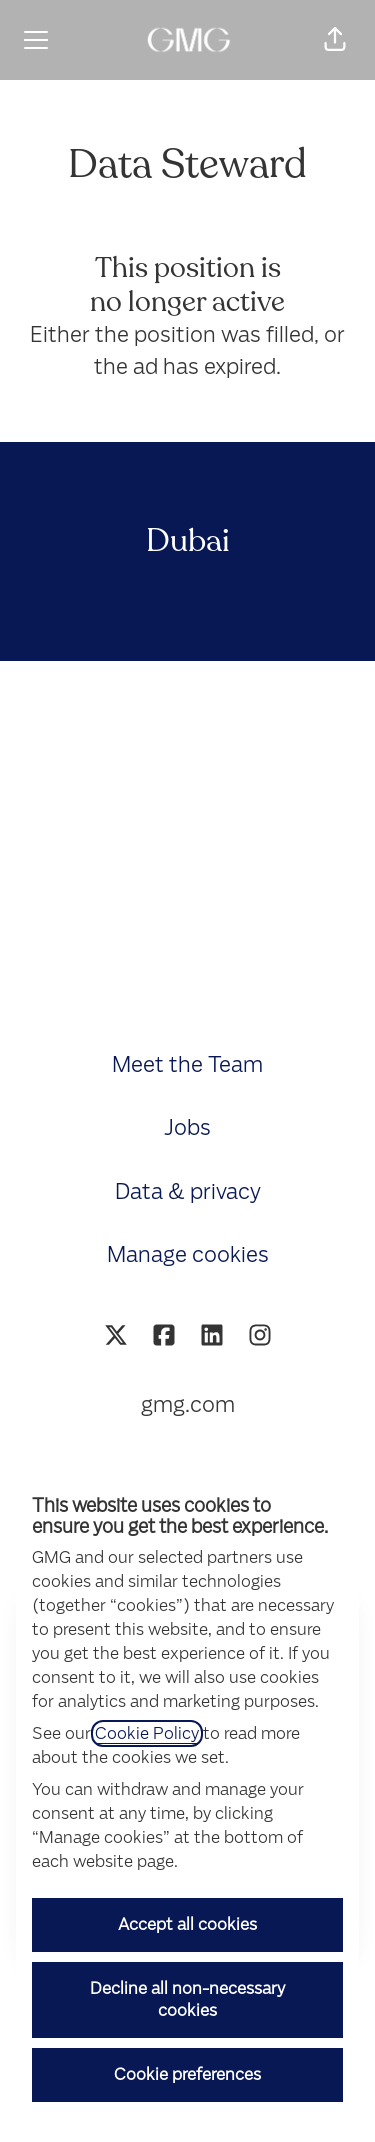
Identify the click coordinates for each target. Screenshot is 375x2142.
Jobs (187, 1127)
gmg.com (188, 1404)
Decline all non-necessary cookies (187, 1999)
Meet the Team (187, 1064)
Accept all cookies (187, 1924)
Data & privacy (188, 1191)
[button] (335, 40)
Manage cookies (188, 1254)
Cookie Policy (147, 1733)
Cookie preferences (187, 2074)
